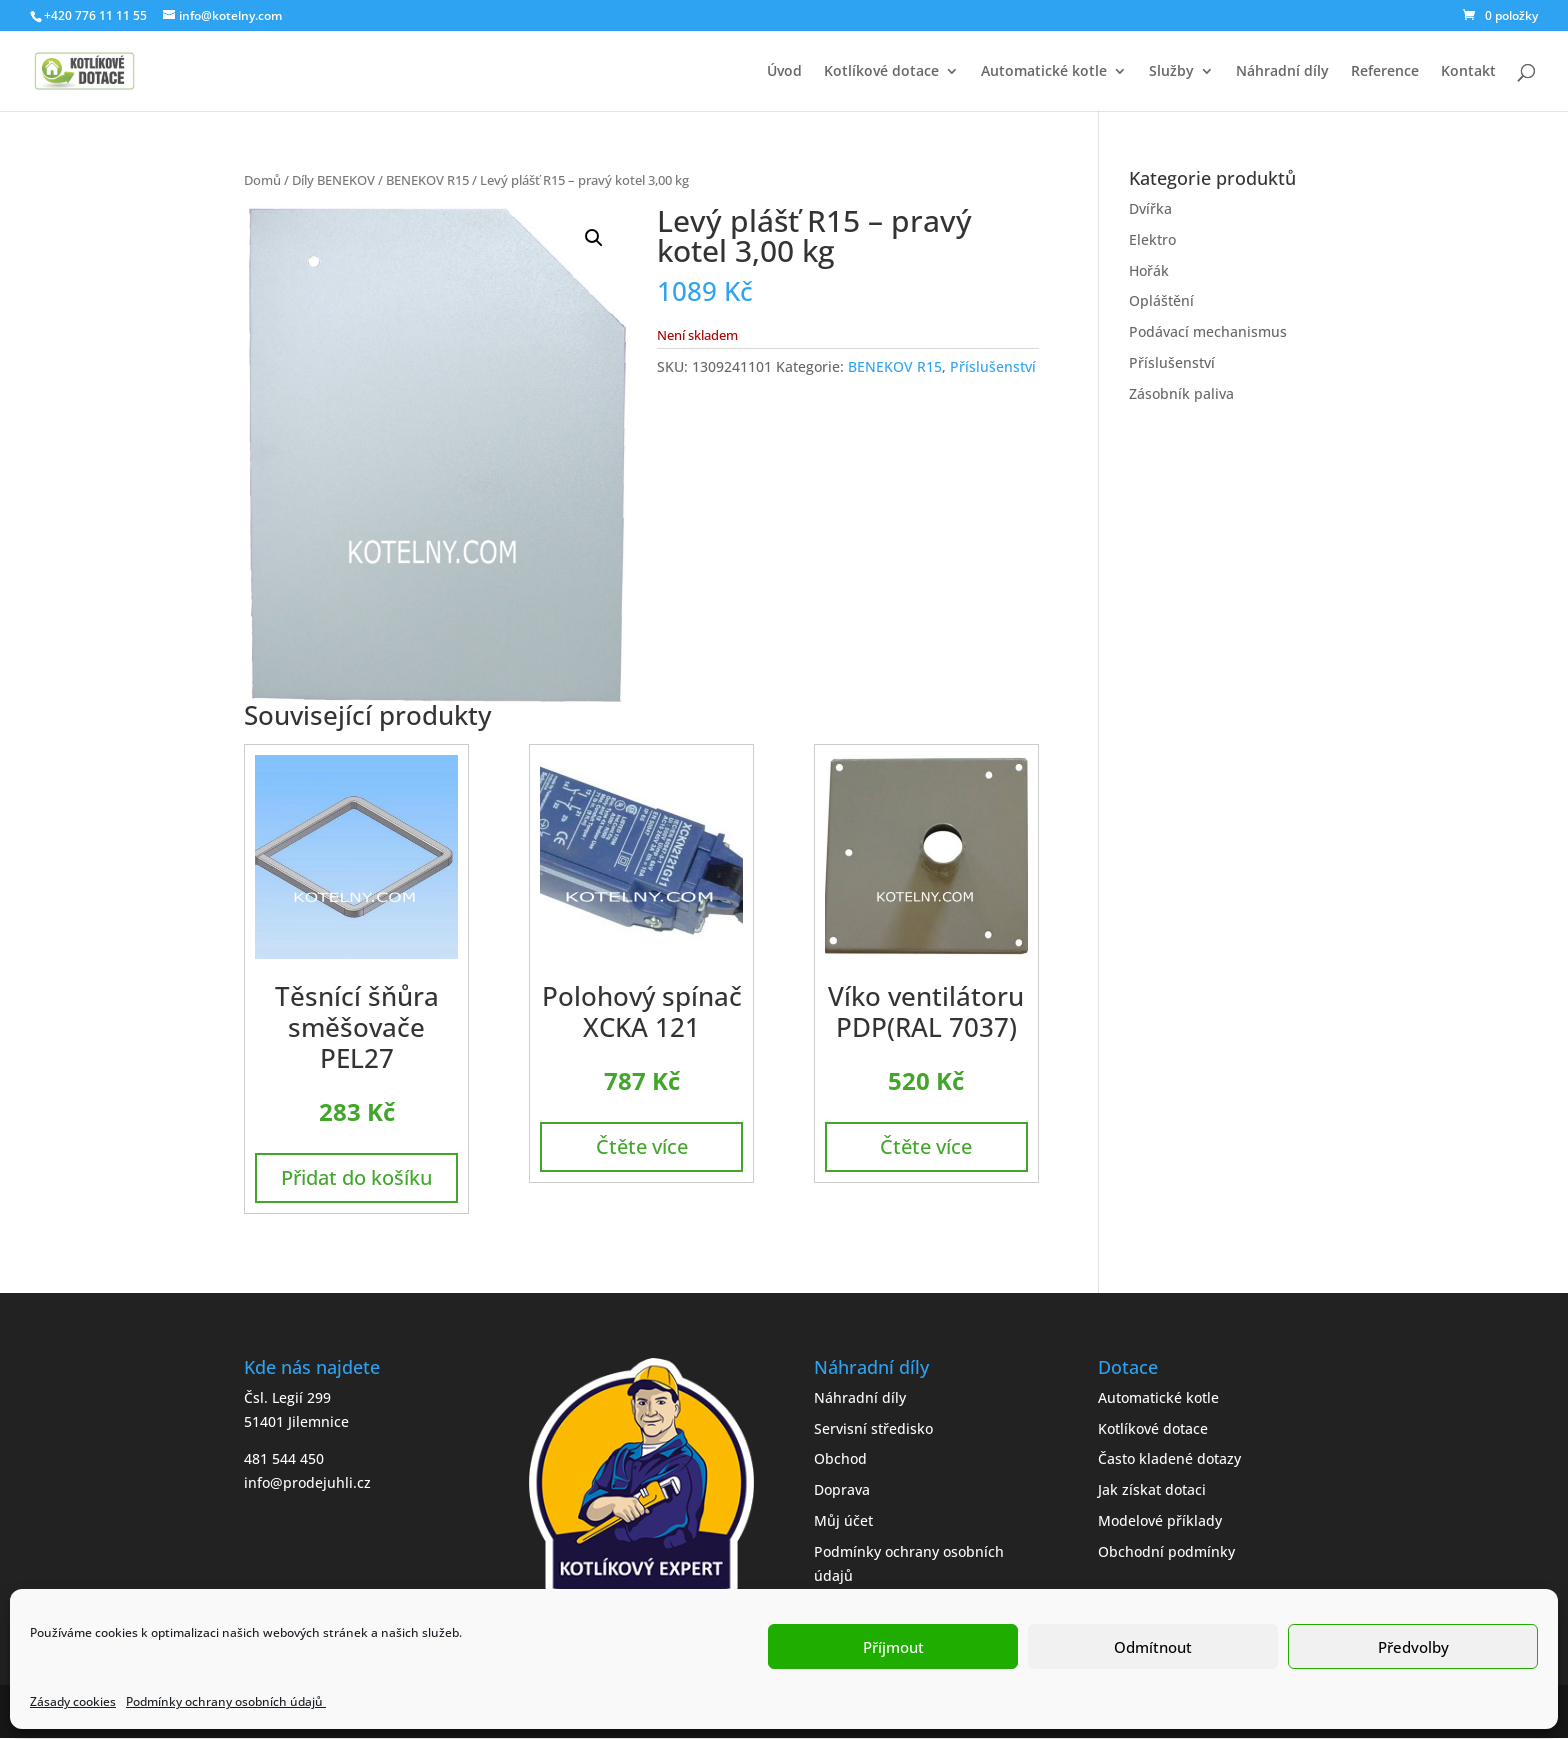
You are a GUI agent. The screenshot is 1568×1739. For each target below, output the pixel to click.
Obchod (840, 1458)
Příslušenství (993, 366)
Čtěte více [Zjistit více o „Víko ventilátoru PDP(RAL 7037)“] (926, 1146)
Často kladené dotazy (1169, 1458)
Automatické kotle (1044, 72)
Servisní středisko (873, 1428)
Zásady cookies (73, 1701)
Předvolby (1413, 1647)
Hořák (1149, 270)
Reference (1385, 72)
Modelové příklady (1160, 1520)
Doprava (842, 1489)
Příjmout (893, 1647)
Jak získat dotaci (1152, 1489)
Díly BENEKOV (333, 180)
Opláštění (1161, 300)
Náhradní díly (1282, 72)
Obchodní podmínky (1166, 1551)
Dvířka (1150, 208)
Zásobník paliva (1181, 393)
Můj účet (843, 1520)
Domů (262, 180)
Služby (1171, 72)
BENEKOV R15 (427, 180)
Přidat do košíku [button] (356, 1177)
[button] (594, 238)
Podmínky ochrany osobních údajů (226, 1701)
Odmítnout (1153, 1647)
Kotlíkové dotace (881, 72)
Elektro (1152, 239)
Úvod (784, 72)
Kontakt (1468, 72)
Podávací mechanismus (1208, 331)
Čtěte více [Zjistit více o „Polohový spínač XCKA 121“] (642, 1146)
